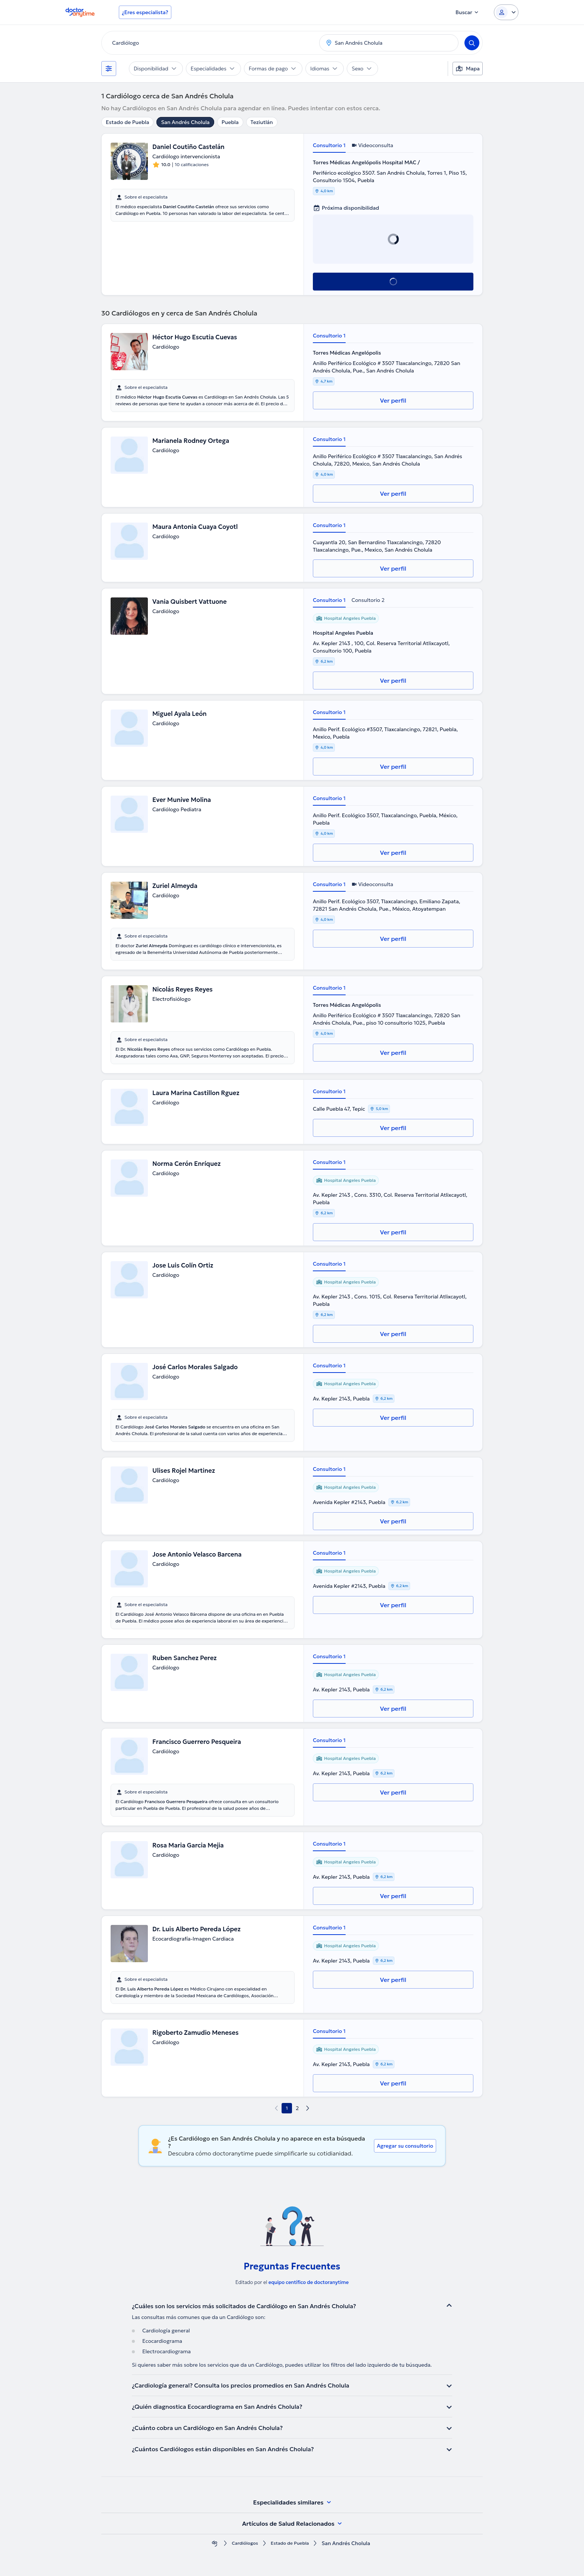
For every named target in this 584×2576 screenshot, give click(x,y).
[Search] (471, 42)
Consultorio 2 (368, 600)
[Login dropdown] (506, 12)
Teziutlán (262, 122)
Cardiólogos (242, 2543)
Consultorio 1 (329, 145)
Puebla (230, 122)
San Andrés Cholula (185, 122)
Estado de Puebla (127, 122)
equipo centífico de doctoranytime (309, 2282)
